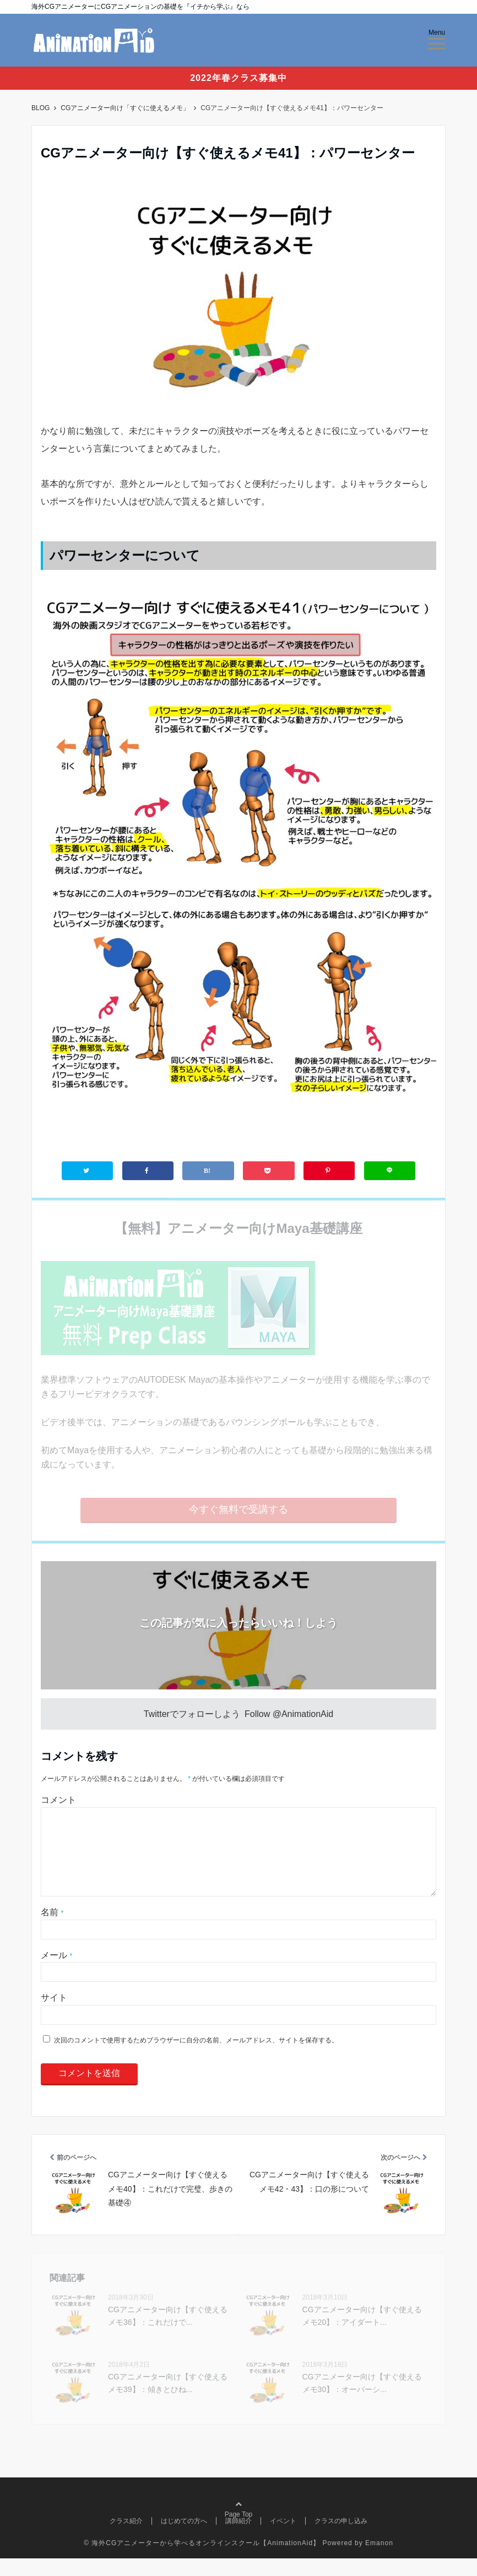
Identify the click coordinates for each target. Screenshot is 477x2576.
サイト (54, 2015)
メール (56, 1972)
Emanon (379, 2560)
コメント (58, 1800)
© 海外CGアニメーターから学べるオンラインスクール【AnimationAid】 (202, 2560)
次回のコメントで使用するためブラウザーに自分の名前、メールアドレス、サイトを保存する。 (196, 2058)
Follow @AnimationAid (289, 1714)
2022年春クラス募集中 (238, 78)
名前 (52, 1929)
